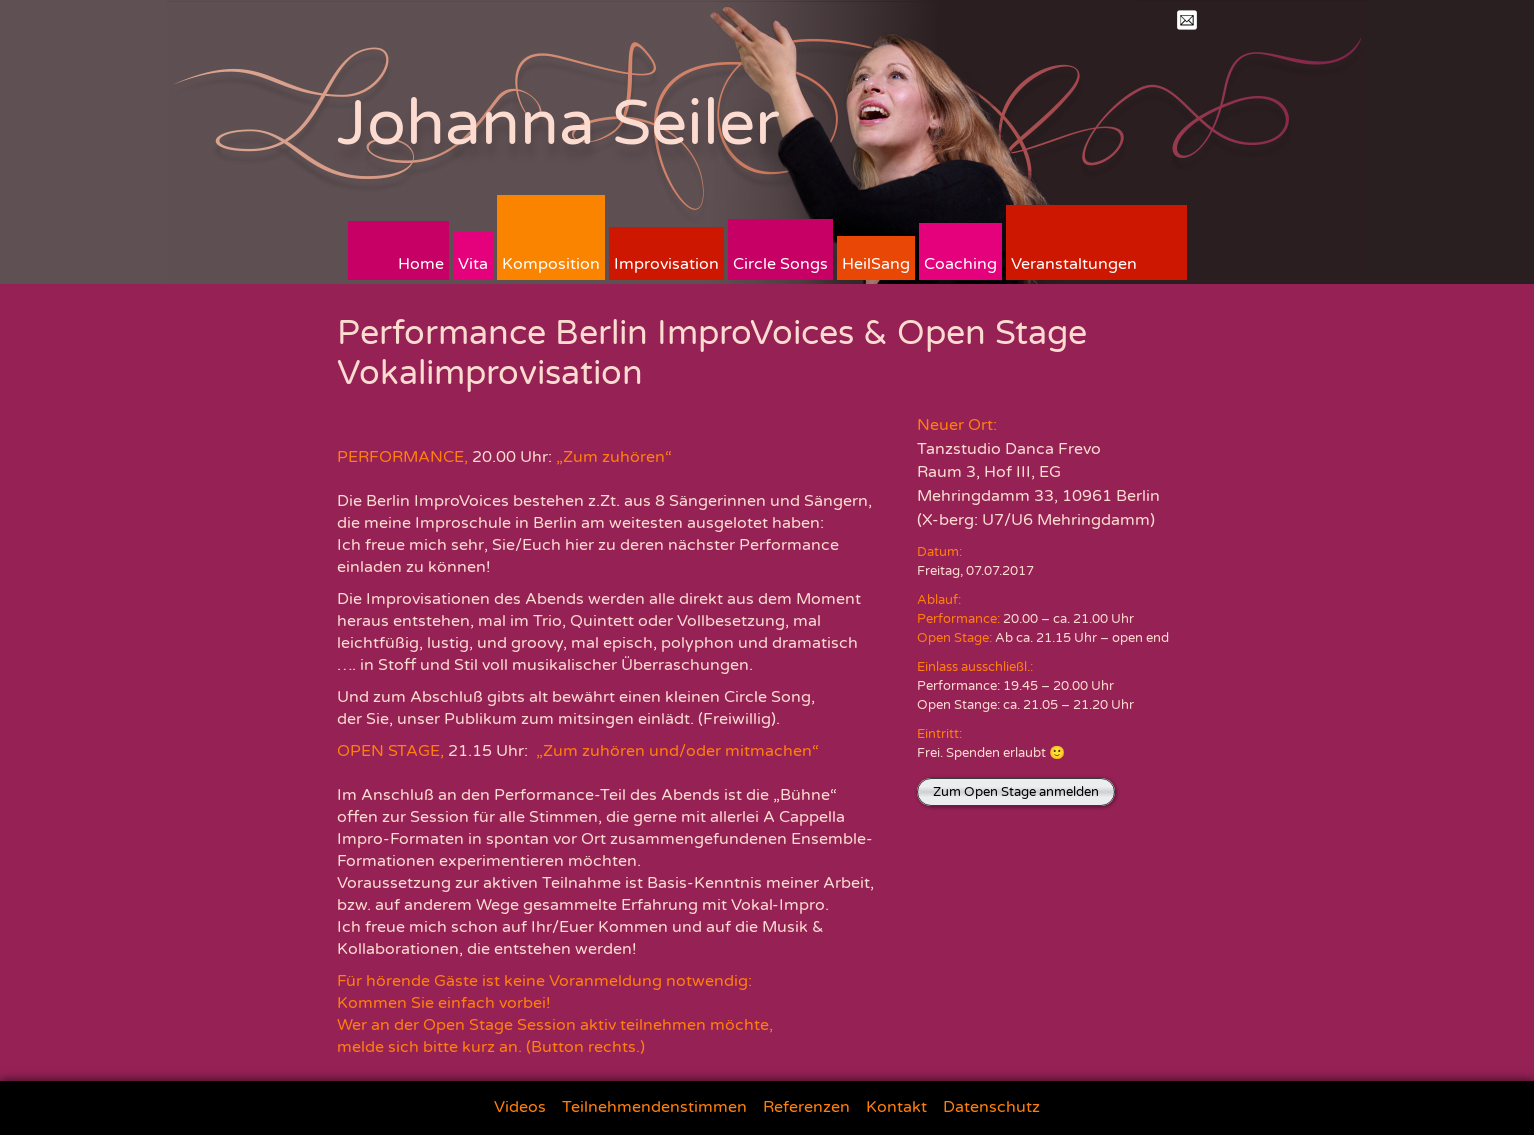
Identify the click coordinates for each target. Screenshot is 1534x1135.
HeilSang (876, 264)
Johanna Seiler (558, 123)
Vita (473, 264)
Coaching (960, 264)
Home (421, 264)
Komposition (551, 264)
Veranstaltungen (1074, 264)
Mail (1187, 20)
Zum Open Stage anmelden (1016, 792)
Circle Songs (780, 264)
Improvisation (666, 264)
